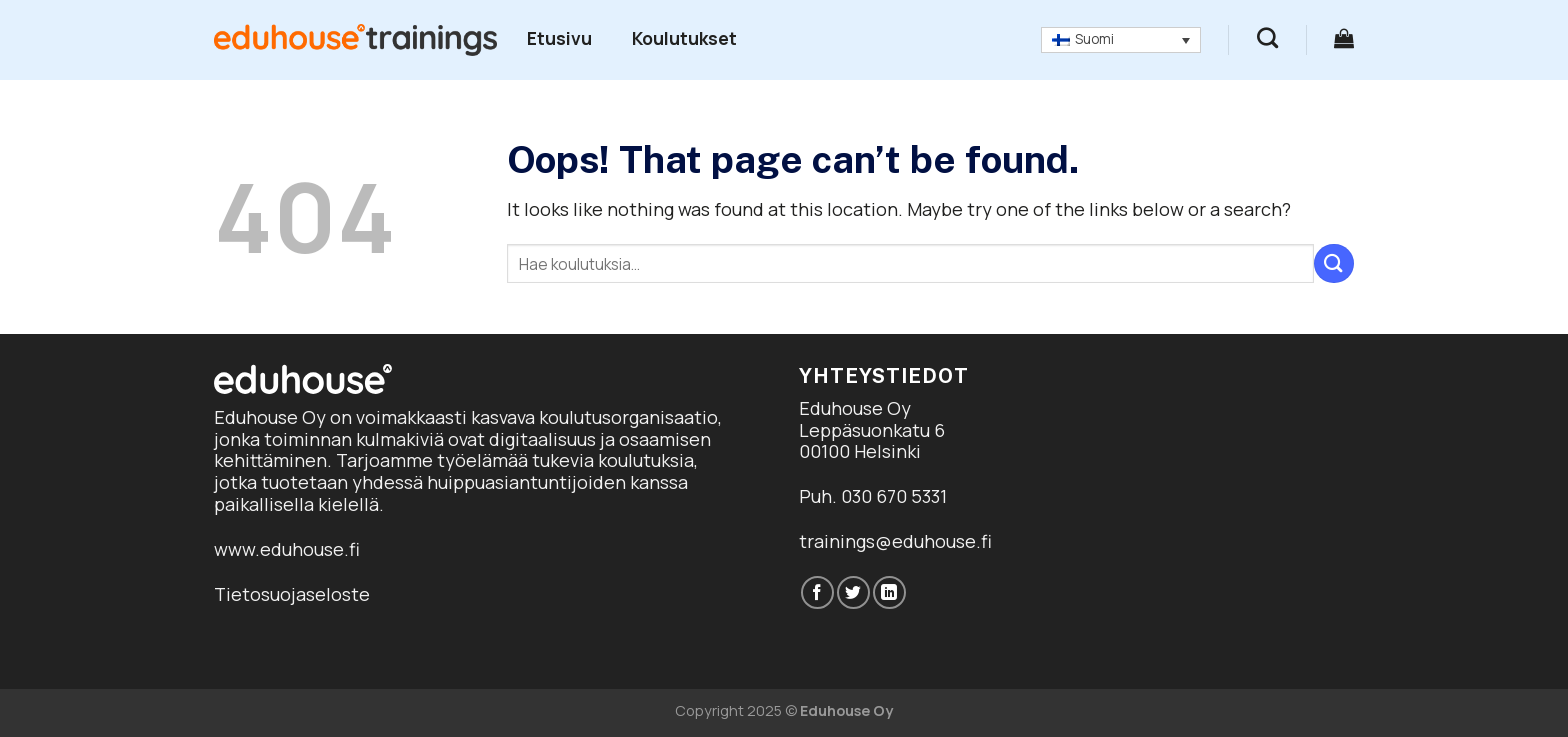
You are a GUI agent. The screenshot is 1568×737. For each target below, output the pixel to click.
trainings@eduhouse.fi (895, 541)
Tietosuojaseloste (292, 594)
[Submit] (1334, 263)
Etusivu (559, 38)
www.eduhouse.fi (287, 549)
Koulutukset (684, 38)
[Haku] (1267, 37)
